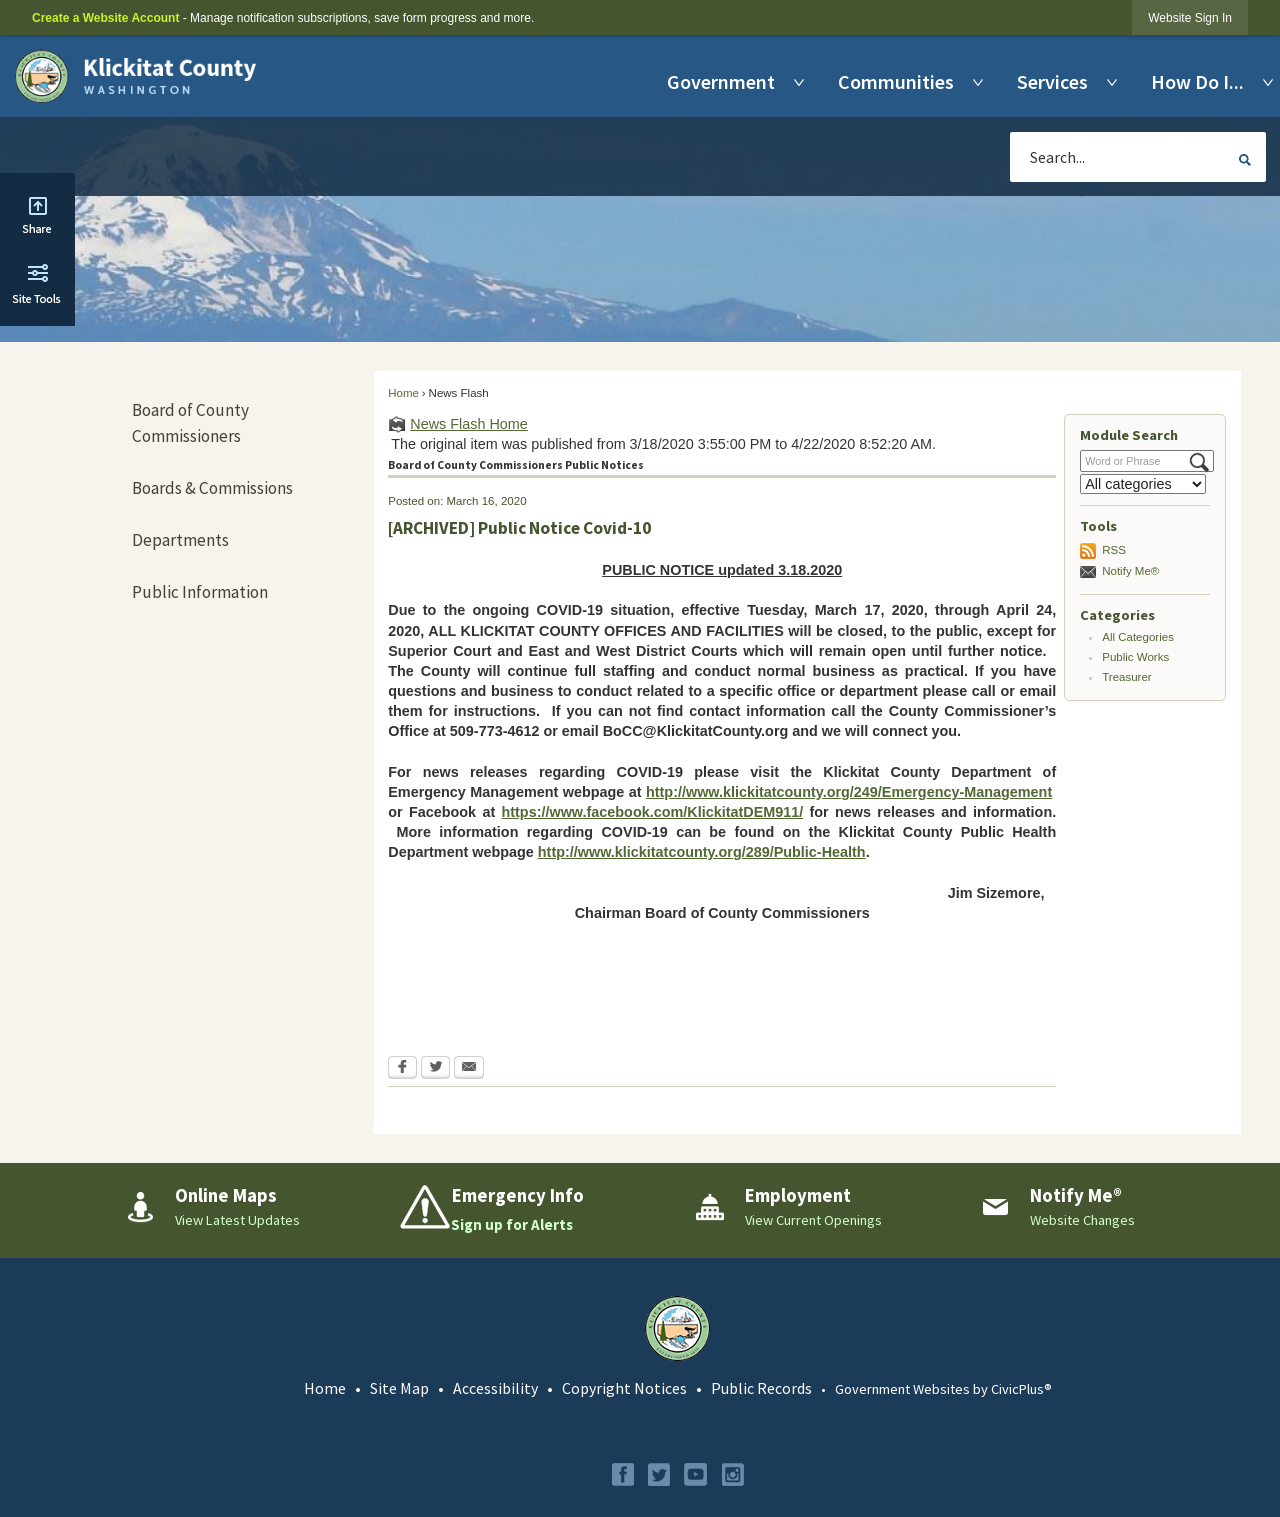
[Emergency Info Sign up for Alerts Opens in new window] (535, 1210)
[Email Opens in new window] (469, 1069)
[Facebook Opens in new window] (402, 1069)
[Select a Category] (1143, 484)
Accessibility (495, 1388)
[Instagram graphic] (733, 1474)
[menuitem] (725, 82)
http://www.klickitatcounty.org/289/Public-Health (702, 852)
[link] (1190, 17)
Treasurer (1127, 677)
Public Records (761, 1388)
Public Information (200, 592)
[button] (1245, 160)
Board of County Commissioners (190, 423)
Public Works (1135, 657)
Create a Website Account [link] (105, 18)
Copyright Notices (624, 1388)
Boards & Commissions (212, 488)
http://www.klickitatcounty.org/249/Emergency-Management (849, 792)
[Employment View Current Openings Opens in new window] (820, 1207)
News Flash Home (469, 424)
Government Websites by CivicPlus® (943, 1389)
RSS (1114, 550)
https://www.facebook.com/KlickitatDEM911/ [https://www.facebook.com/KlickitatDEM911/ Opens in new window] (653, 812)
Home (403, 393)
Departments (180, 540)
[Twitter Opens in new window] (435, 1069)
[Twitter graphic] (659, 1474)
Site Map (399, 1388)
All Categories (1138, 637)
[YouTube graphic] (695, 1474)
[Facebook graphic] (623, 1474)
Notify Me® (1130, 571)
